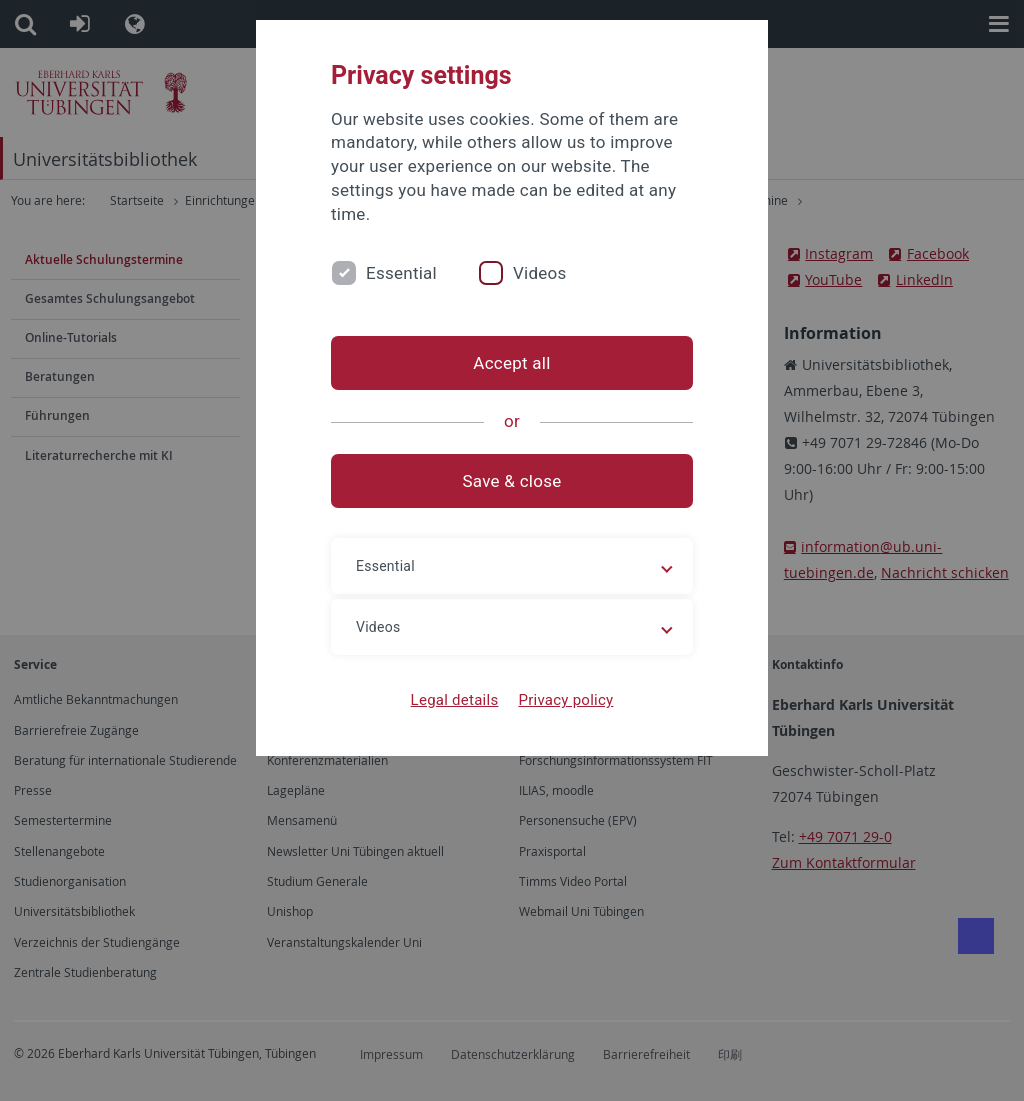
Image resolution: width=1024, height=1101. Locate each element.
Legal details (455, 700)
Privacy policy (565, 700)
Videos (540, 273)
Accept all (511, 363)
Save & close (512, 481)
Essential (401, 273)
